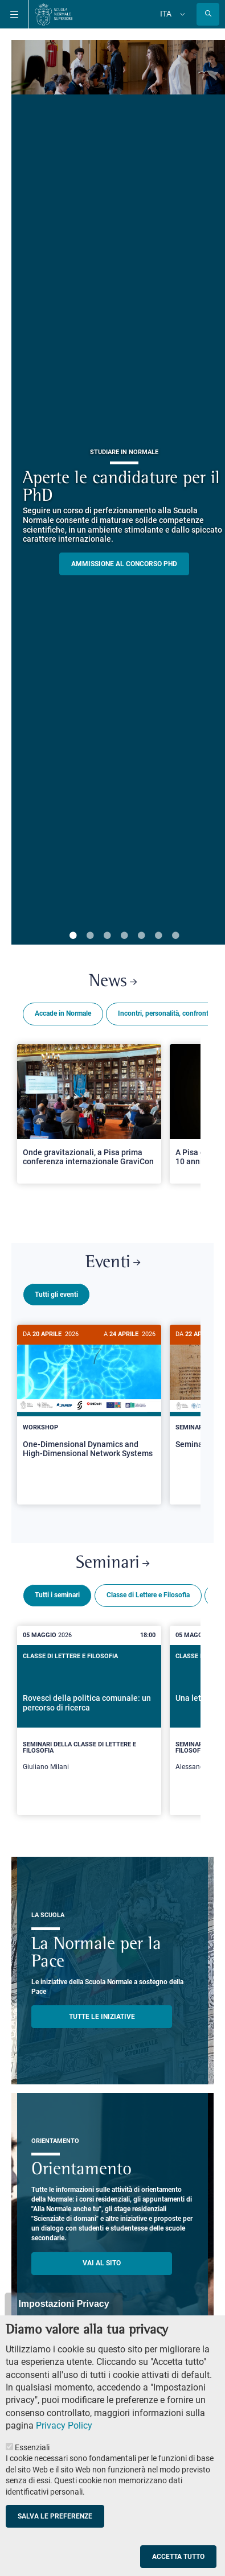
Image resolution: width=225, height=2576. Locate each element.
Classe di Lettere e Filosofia (148, 1590)
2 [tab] (90, 936)
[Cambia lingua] (181, 14)
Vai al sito (102, 2258)
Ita (165, 13)
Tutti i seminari (57, 1590)
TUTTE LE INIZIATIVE (102, 2012)
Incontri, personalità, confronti (164, 1013)
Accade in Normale (63, 1013)
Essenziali (32, 2447)
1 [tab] (73, 936)
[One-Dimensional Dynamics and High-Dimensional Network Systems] (89, 1401)
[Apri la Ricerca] (208, 14)
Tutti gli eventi (56, 1295)
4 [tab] (124, 936)
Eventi (112, 1263)
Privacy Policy (64, 2425)
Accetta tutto (178, 2557)
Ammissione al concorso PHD (124, 564)
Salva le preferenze (55, 2516)
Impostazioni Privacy (63, 2304)
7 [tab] (175, 936)
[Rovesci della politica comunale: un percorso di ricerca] (89, 1716)
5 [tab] (141, 936)
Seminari (112, 1559)
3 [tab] (107, 936)
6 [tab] (158, 936)
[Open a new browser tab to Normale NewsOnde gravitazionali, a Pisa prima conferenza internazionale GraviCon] (89, 1114)
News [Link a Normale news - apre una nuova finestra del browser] (113, 982)
